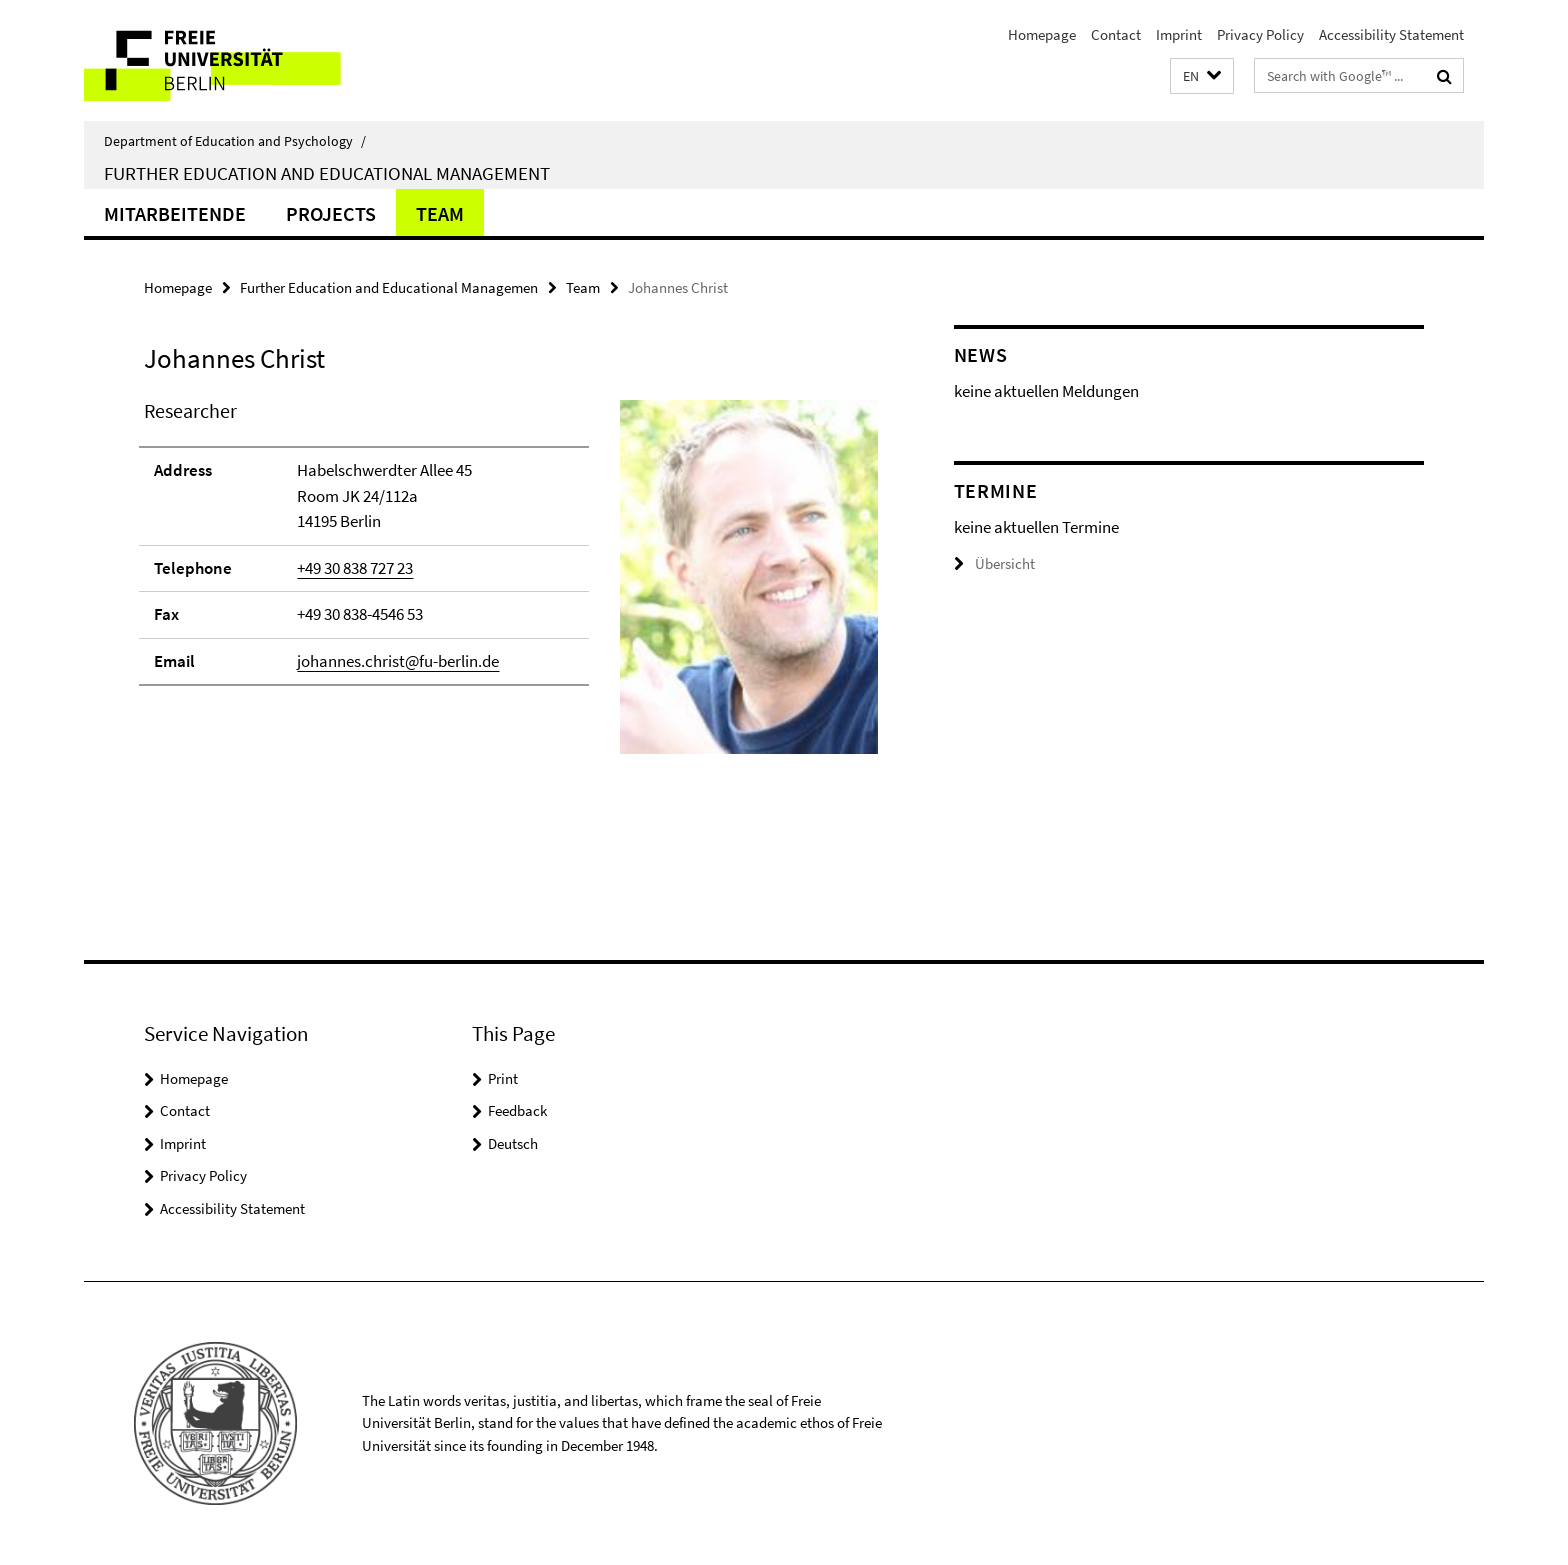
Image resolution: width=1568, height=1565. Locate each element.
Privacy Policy (1260, 34)
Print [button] (503, 1078)
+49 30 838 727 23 (355, 568)
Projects (331, 213)
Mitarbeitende (175, 213)
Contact (1116, 34)
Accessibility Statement (1391, 34)
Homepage (1042, 34)
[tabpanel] (511, 585)
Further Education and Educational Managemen (389, 287)
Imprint (1179, 34)
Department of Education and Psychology (235, 141)
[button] (1202, 76)
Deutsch (513, 1143)
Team (440, 213)
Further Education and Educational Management (327, 173)
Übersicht (994, 563)
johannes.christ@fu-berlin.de (398, 661)
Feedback (517, 1110)
